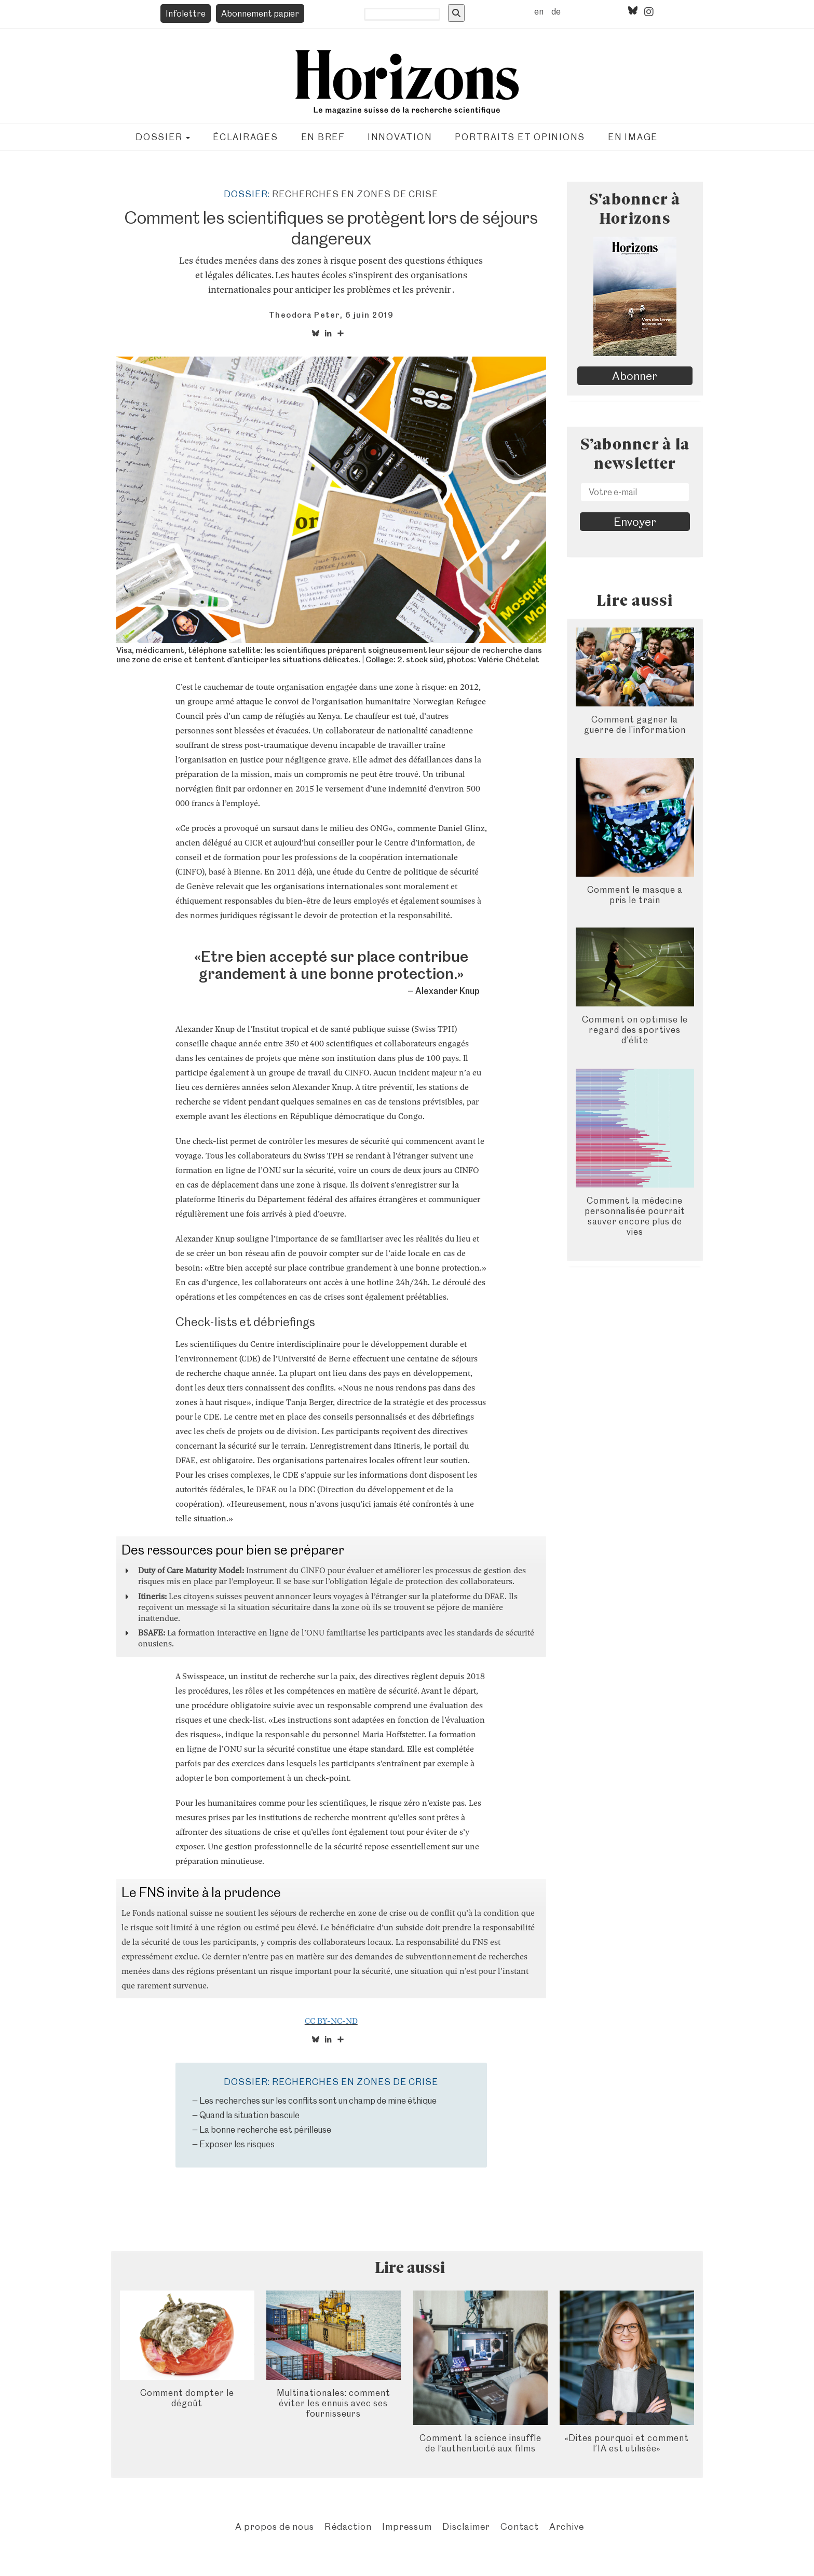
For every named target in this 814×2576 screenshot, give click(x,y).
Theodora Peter (304, 315)
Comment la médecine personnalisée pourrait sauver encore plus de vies (635, 1216)
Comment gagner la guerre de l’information (635, 724)
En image (633, 137)
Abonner (634, 376)
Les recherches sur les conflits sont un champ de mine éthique (318, 2100)
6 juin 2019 (369, 315)
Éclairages (245, 137)
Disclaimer (466, 2526)
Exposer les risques (237, 2144)
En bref (323, 137)
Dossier (162, 137)
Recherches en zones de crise (355, 194)
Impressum (407, 2526)
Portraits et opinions (520, 137)
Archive (566, 2526)
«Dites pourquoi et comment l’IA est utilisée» (626, 2443)
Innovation (400, 137)
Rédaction (348, 2526)
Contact (519, 2526)
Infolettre (186, 13)
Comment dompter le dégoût (187, 2398)
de (556, 11)
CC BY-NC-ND (331, 2021)
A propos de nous (274, 2526)
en (539, 11)
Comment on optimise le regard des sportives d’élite (635, 1029)
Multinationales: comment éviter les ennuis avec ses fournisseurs (333, 2403)
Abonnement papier (260, 13)
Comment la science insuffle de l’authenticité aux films (480, 2443)
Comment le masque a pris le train (635, 894)
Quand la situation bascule (249, 2115)
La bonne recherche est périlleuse (265, 2129)
